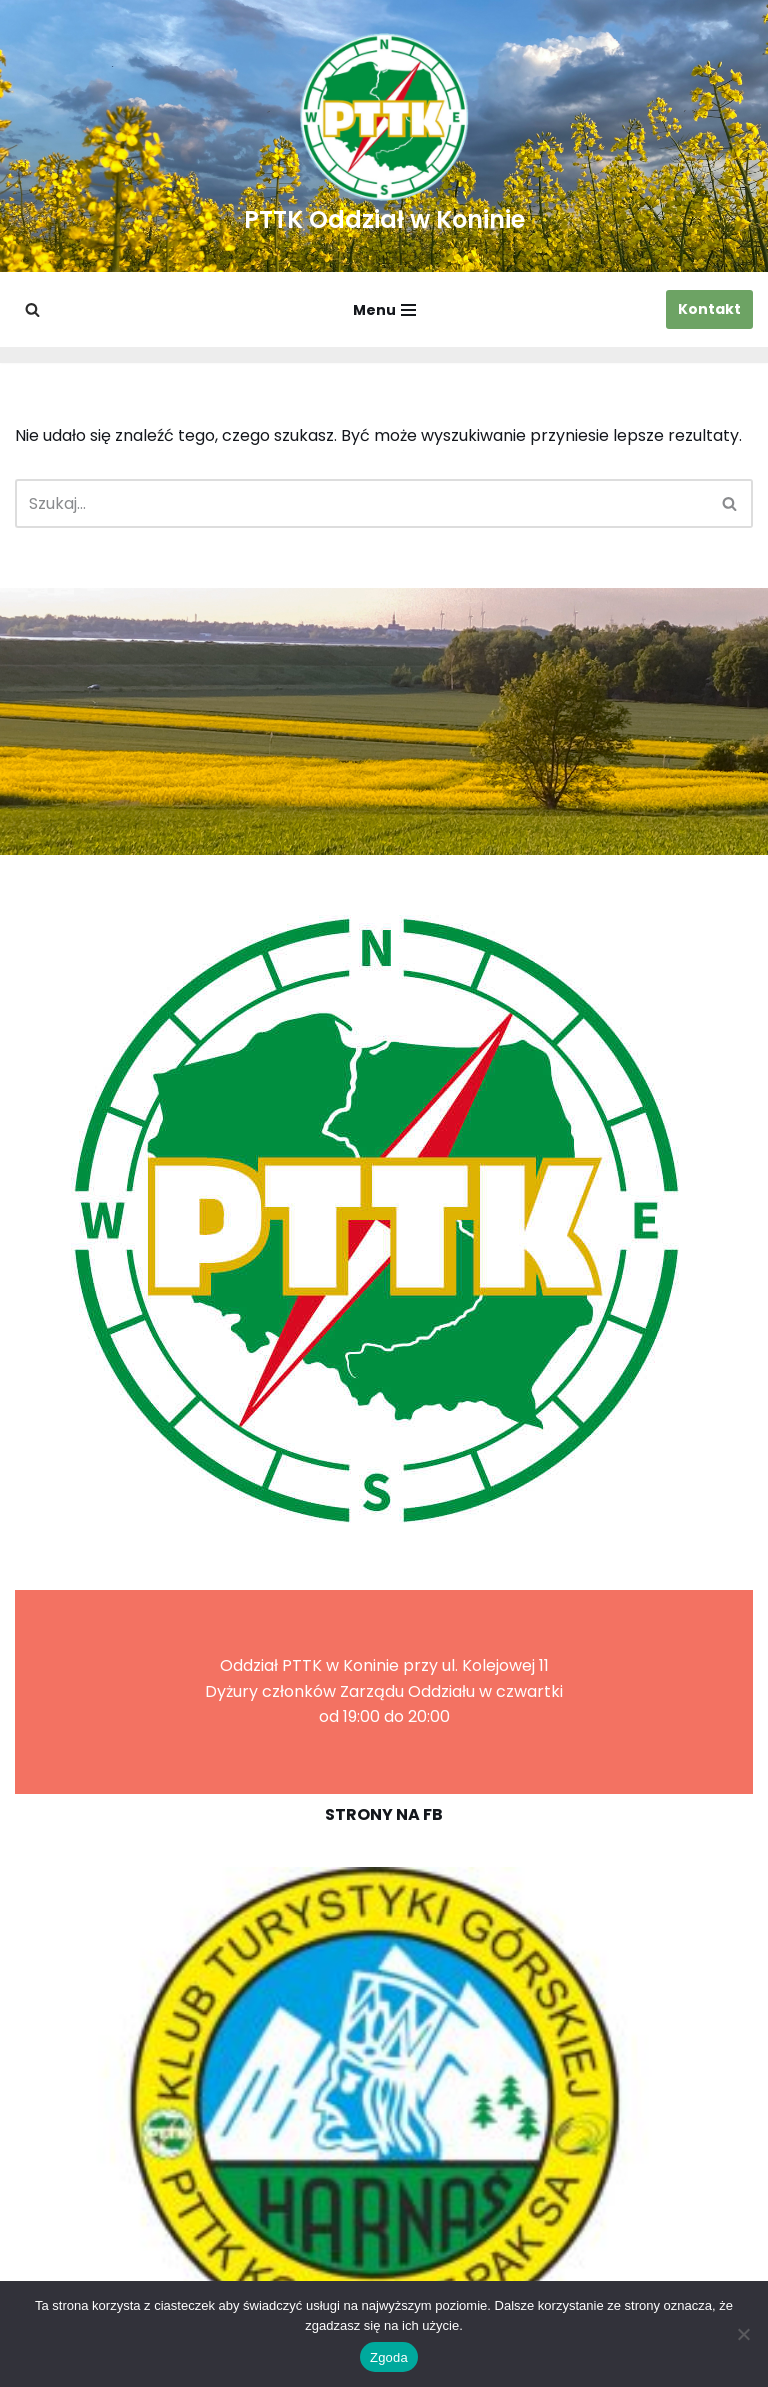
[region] (384, 2104)
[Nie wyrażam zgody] (743, 2334)
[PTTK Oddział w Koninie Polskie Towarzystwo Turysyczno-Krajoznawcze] (384, 136)
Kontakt (709, 309)
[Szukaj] (32, 309)
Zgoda (389, 2357)
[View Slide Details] (384, 2104)
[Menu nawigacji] (384, 310)
